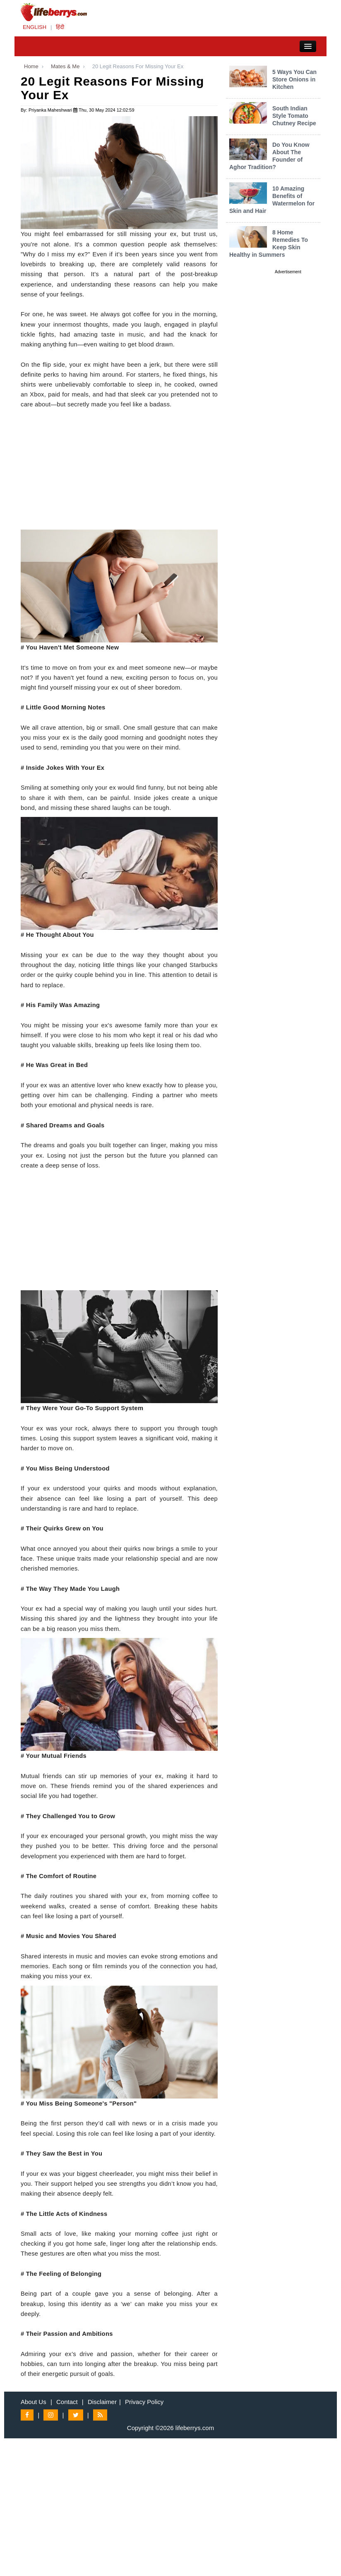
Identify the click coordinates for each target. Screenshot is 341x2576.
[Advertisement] (119, 472)
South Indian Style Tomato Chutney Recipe (294, 116)
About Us (33, 2401)
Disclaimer (102, 2401)
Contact (67, 2401)
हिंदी (60, 27)
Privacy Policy (144, 2401)
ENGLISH (34, 27)
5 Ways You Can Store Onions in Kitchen (294, 79)
